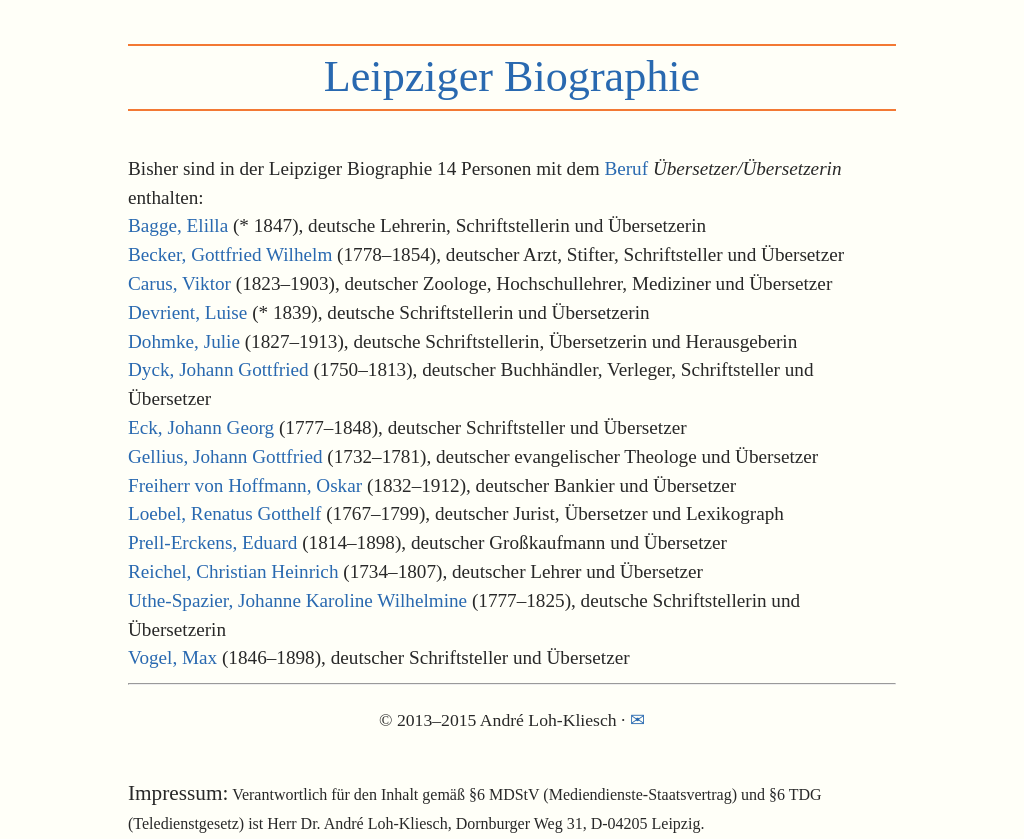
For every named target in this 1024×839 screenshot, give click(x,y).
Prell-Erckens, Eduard (212, 542)
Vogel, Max (172, 657)
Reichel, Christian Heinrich (233, 571)
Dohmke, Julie (184, 341)
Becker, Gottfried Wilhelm (230, 254)
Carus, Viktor (179, 283)
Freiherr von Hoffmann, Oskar (245, 485)
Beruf (626, 168)
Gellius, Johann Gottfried (225, 456)
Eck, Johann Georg (201, 427)
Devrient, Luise (187, 312)
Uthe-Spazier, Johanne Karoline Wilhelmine (297, 600)
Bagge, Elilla (178, 225)
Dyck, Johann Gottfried (218, 369)
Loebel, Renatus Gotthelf (224, 513)
